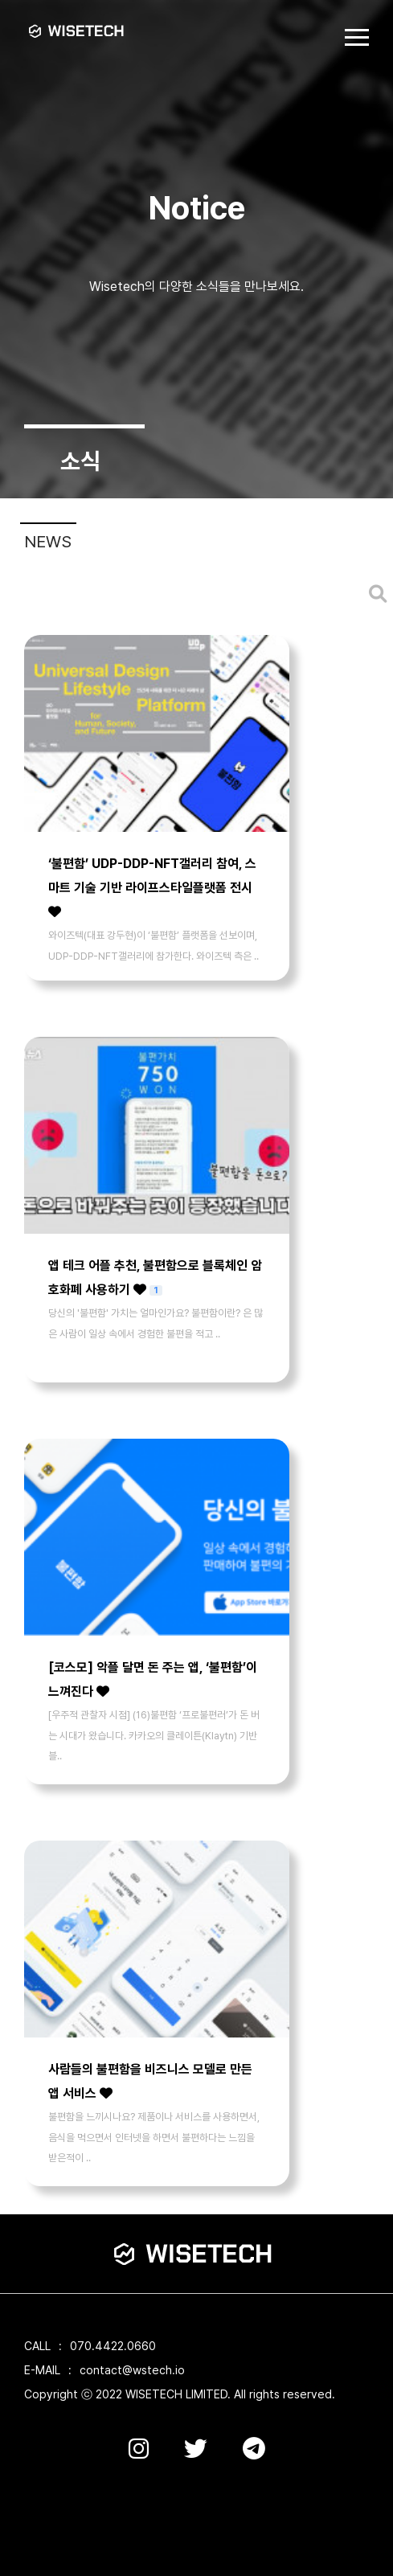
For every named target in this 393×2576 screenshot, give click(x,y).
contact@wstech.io (132, 2370)
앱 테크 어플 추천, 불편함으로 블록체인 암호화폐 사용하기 (155, 1275)
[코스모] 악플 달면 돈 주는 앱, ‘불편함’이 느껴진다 (152, 1679)
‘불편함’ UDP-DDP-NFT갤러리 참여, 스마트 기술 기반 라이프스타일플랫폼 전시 (152, 887)
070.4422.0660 (113, 2346)
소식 (80, 461)
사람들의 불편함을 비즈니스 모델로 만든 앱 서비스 (150, 2081)
